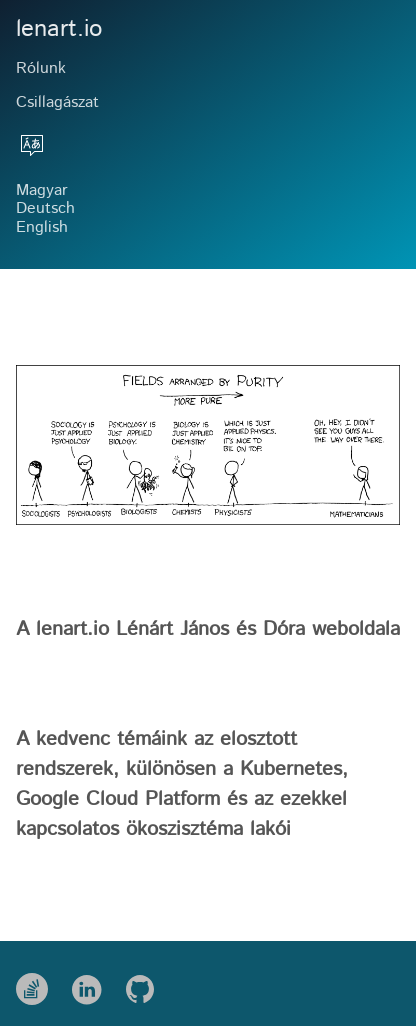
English (42, 227)
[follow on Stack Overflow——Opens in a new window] (38, 983)
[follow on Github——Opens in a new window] (146, 983)
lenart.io (59, 30)
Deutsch (45, 208)
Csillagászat (57, 102)
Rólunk (41, 68)
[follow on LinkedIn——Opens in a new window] (92, 983)
